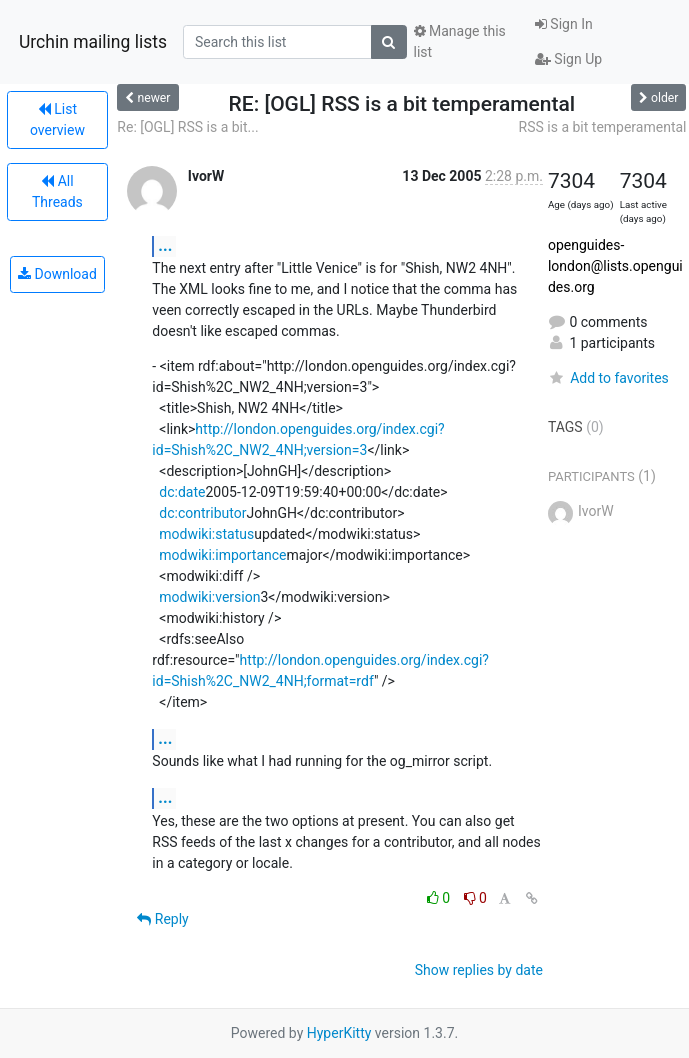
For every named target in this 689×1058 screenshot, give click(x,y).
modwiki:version (209, 597)
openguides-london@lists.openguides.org (615, 266)
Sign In (564, 24)
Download (57, 274)
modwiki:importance (222, 555)
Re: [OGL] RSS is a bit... (187, 127)
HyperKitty (339, 1033)
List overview (57, 119)
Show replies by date (479, 970)
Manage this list (460, 41)
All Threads (57, 191)
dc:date (182, 492)
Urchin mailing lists (93, 42)
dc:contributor (202, 513)
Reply (162, 919)
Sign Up (568, 59)
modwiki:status (206, 534)
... (165, 245)
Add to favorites (608, 378)
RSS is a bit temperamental (603, 127)
